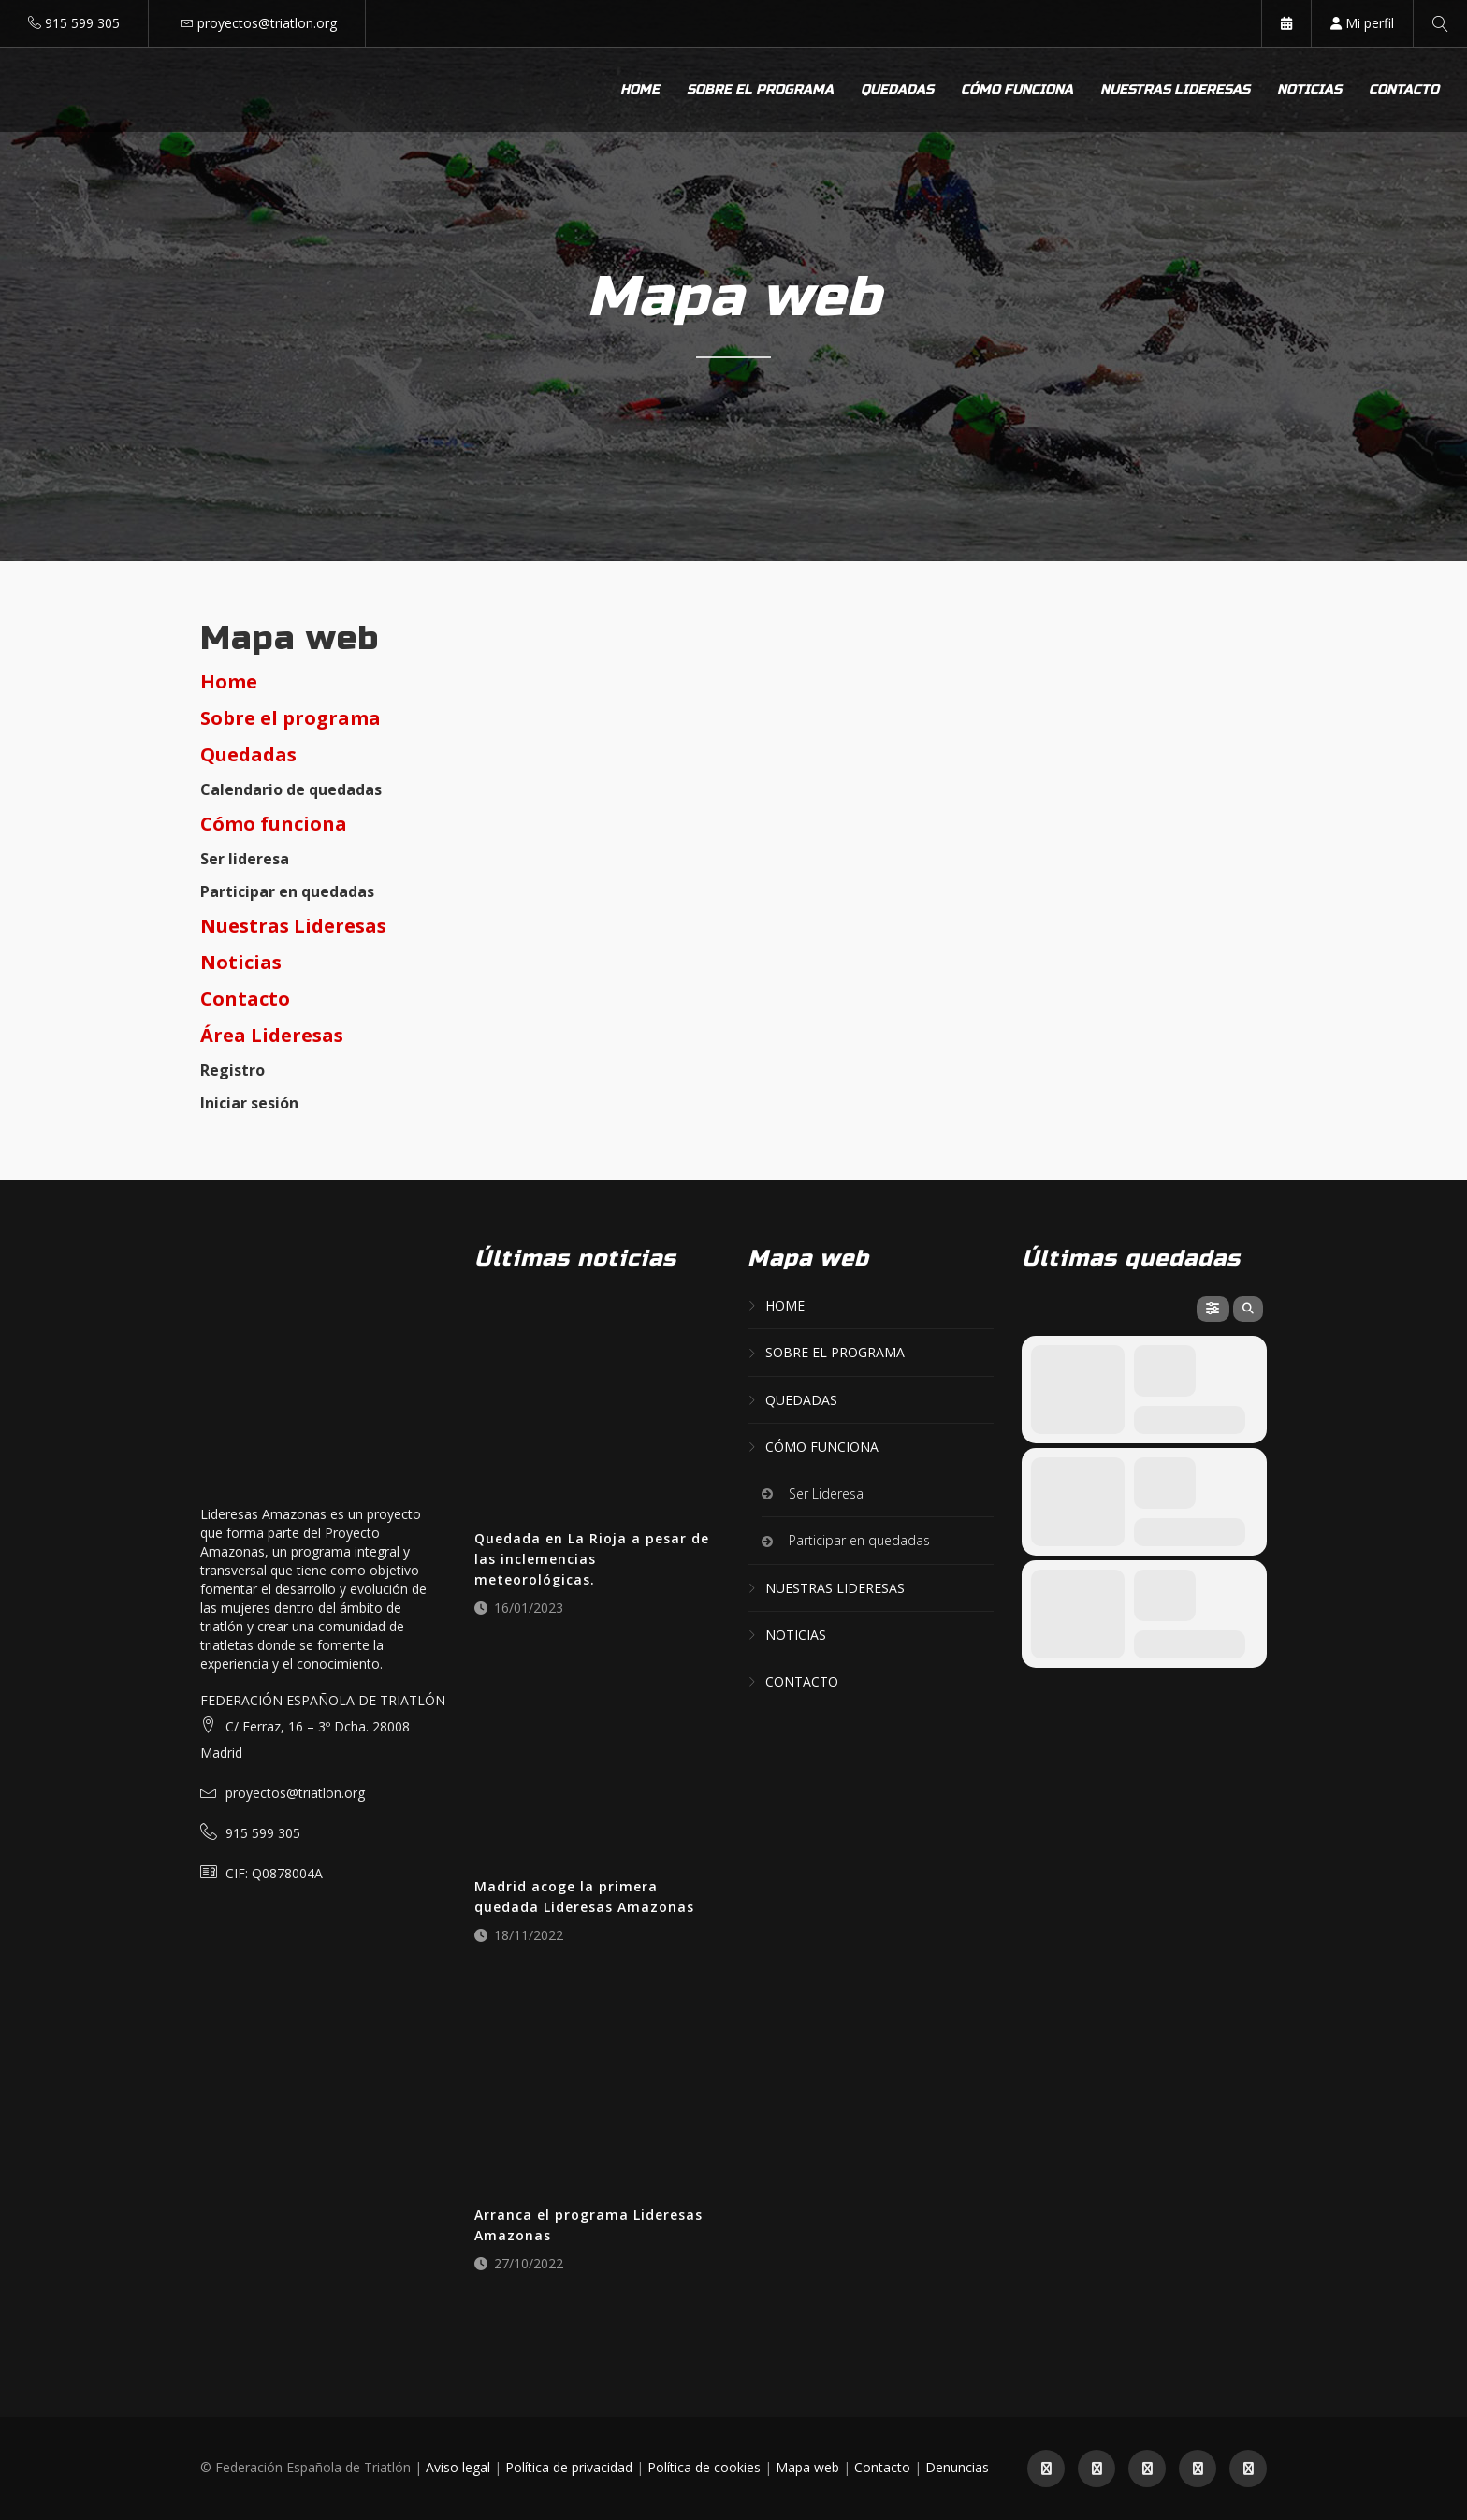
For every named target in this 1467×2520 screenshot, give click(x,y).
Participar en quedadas (287, 891)
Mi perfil (1362, 23)
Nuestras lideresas (1175, 89)
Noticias (1309, 89)
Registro (232, 1070)
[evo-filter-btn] (1213, 1309)
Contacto (1404, 89)
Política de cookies (704, 2467)
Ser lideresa (244, 858)
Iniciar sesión (249, 1103)
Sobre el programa (760, 89)
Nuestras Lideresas (293, 925)
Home (640, 89)
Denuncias (957, 2467)
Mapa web (807, 2467)
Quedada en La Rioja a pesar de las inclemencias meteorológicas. (591, 1558)
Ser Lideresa (826, 1493)
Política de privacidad (568, 2467)
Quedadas (897, 89)
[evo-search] (1248, 1309)
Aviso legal (458, 2467)
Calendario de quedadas (291, 789)
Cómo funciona (1017, 89)
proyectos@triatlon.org (267, 23)
